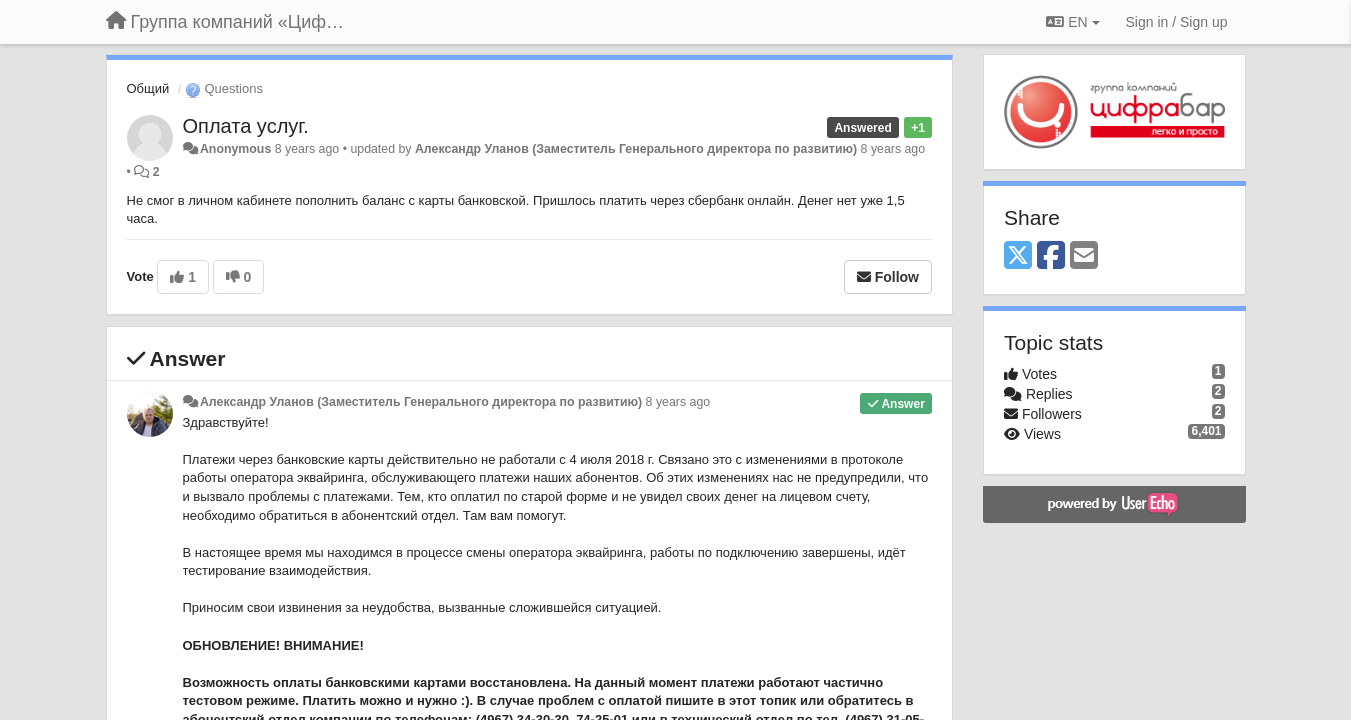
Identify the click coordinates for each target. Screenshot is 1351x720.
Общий (148, 88)
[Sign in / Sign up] (1177, 22)
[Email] (1084, 256)
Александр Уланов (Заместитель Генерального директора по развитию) (636, 149)
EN (1072, 22)
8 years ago (678, 402)
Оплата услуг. (246, 126)
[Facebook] (1051, 256)
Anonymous (235, 149)
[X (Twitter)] (1018, 256)
